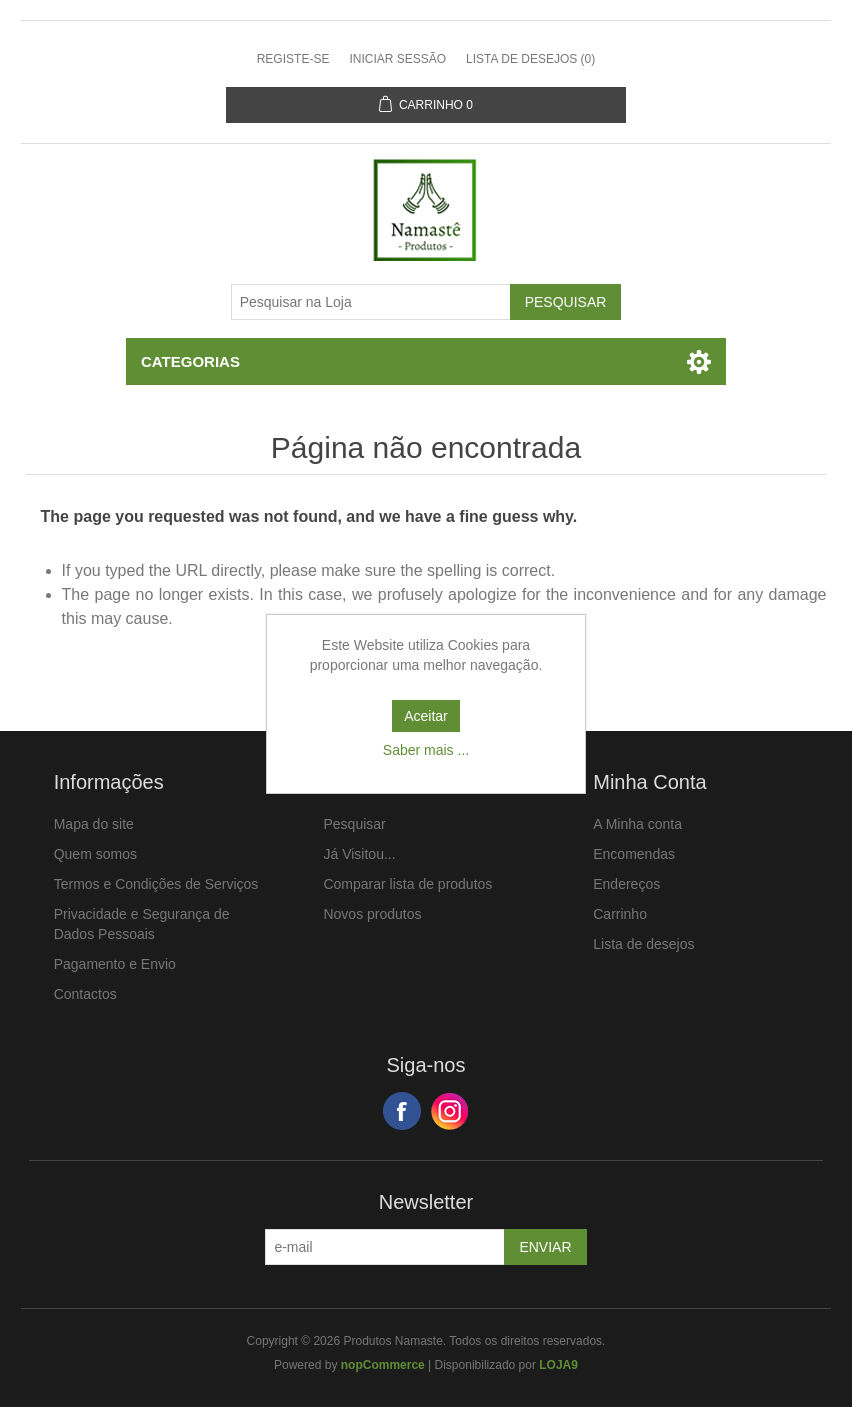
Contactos (85, 994)
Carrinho (620, 914)
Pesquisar (354, 824)
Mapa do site (94, 824)
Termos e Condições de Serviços (156, 884)
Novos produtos (372, 914)
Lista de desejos (643, 944)
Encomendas (634, 854)
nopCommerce (383, 1365)
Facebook (402, 1111)
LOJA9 (558, 1365)
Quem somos (95, 854)
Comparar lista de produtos (407, 884)
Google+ (450, 1111)
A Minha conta (637, 824)
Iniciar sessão (397, 59)
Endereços (626, 884)
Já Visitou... (359, 854)
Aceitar (426, 716)
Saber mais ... (426, 750)
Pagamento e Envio (115, 964)
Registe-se (293, 59)
